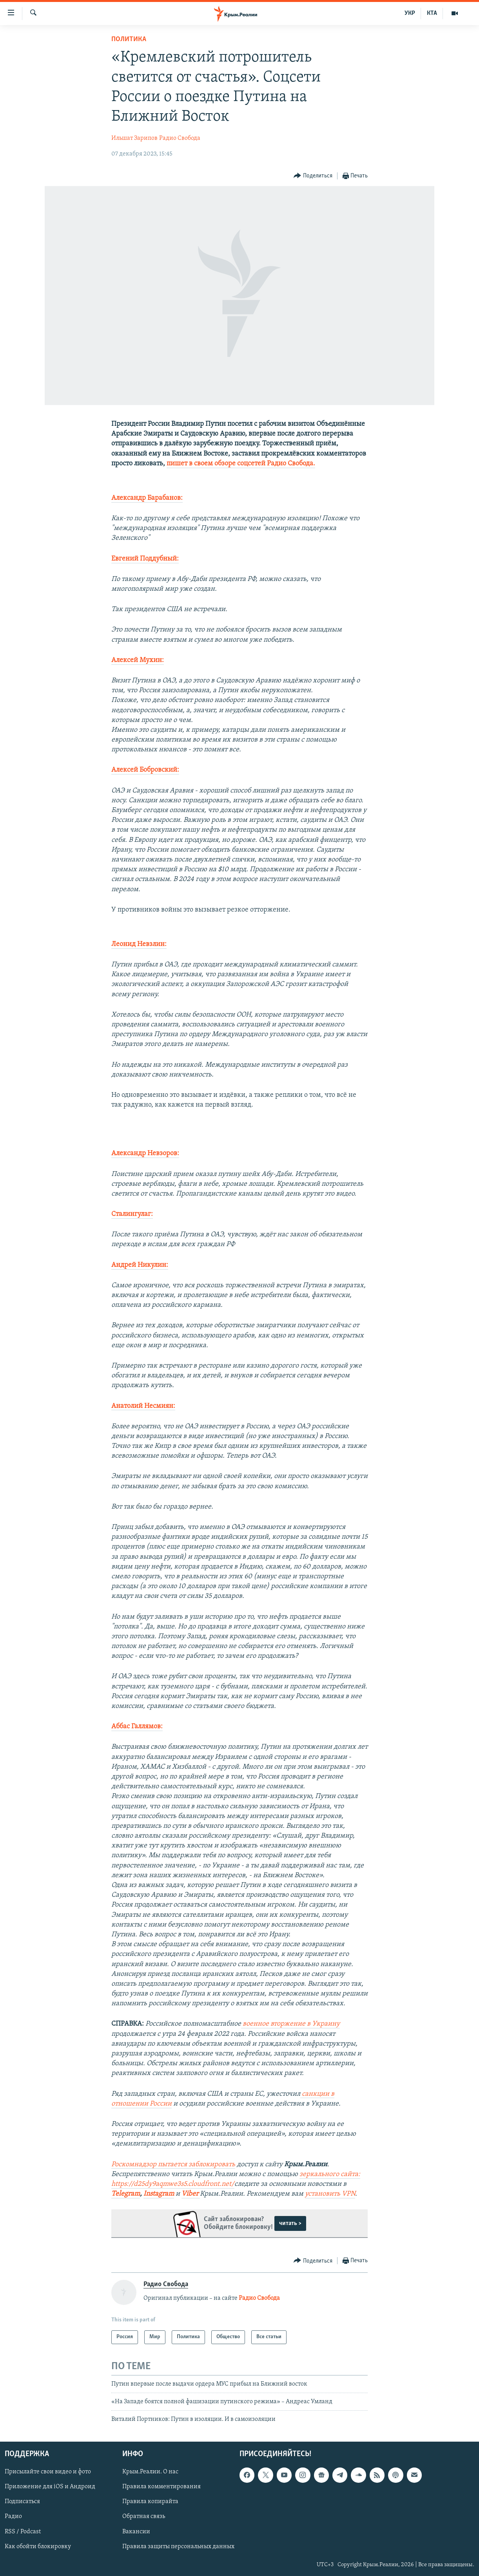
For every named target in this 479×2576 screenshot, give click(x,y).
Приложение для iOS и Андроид (50, 2487)
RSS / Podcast (23, 2531)
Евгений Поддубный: (145, 559)
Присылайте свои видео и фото (48, 2472)
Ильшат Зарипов (134, 138)
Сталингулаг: (132, 1214)
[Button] (313, 176)
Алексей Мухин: (137, 660)
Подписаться (22, 2501)
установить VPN (330, 2194)
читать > (290, 2223)
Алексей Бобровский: (145, 770)
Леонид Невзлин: (139, 944)
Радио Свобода (179, 138)
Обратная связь (143, 2516)
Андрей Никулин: (139, 1265)
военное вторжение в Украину (290, 2024)
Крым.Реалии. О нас (150, 2472)
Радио (13, 2516)
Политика (128, 39)
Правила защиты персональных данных (178, 2546)
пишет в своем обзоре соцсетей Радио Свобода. (241, 463)
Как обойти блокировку (38, 2546)
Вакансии (136, 2531)
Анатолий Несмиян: (143, 1406)
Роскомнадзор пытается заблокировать (173, 2164)
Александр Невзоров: (145, 1153)
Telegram (125, 2194)
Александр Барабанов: (147, 498)
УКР (410, 13)
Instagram (158, 2194)
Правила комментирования (161, 2487)
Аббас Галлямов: (137, 1726)
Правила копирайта (150, 2501)
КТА (432, 13)
